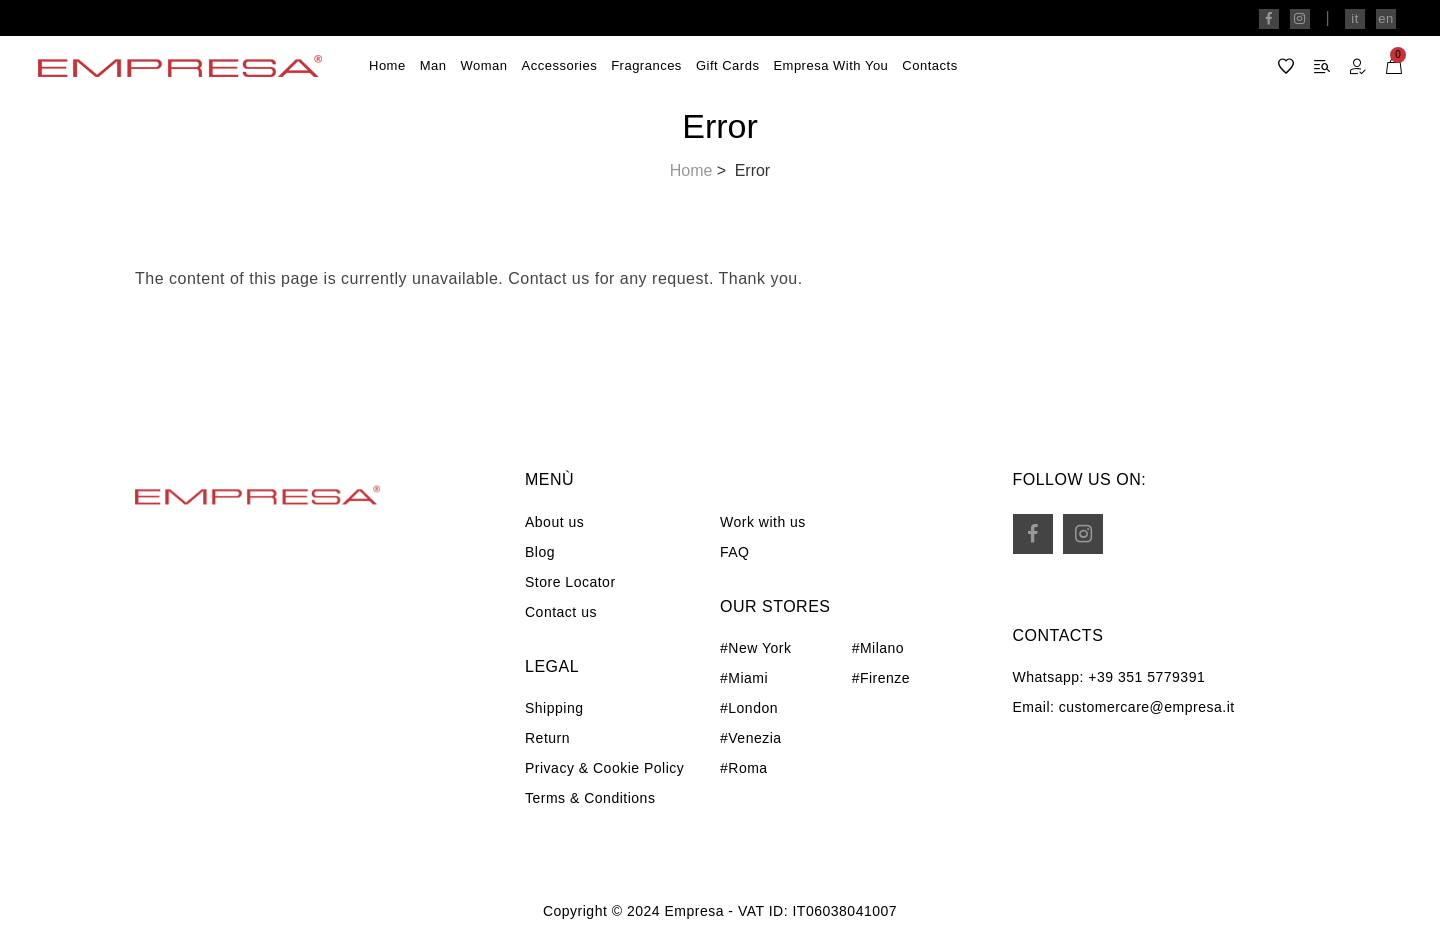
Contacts (929, 65)
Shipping (554, 708)
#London (749, 708)
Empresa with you (830, 65)
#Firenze (881, 678)
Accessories (560, 65)
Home (387, 65)
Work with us (763, 522)
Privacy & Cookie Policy (604, 768)
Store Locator (570, 582)
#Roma (744, 768)
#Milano (878, 648)
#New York (755, 648)
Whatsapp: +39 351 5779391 (1109, 677)
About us (554, 522)
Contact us (561, 612)
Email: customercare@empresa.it (1124, 707)
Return (547, 738)
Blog (540, 552)
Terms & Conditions (590, 798)
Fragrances (646, 65)
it (1355, 18)
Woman (483, 65)
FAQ (735, 552)
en (1385, 18)
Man (433, 65)
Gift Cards (728, 65)
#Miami (744, 678)
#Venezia (751, 738)
